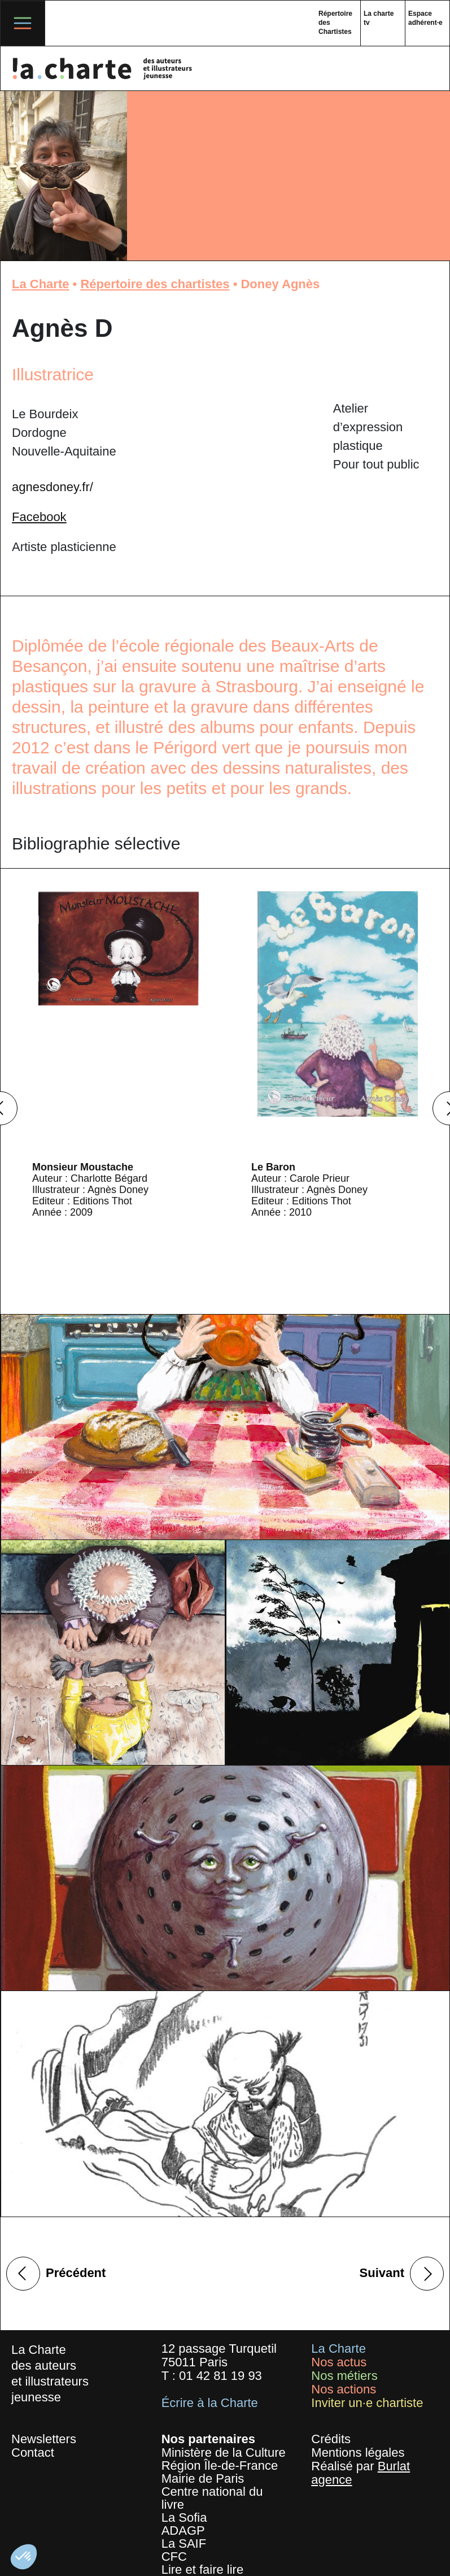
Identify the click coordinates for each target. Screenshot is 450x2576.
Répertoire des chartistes (154, 284)
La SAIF (183, 2543)
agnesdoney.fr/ (52, 487)
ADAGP (183, 2530)
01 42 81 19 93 (220, 2376)
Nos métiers (344, 2376)
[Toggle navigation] (22, 23)
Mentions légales (357, 2452)
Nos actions (343, 2389)
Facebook (39, 517)
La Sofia (184, 2517)
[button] (23, 2556)
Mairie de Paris (202, 2478)
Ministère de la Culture (223, 2452)
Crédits (331, 2439)
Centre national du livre (212, 2498)
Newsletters (43, 2439)
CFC (174, 2556)
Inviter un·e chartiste (367, 2403)
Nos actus (338, 2362)
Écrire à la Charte (209, 2403)
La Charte (40, 284)
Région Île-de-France (219, 2465)
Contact (32, 2452)
